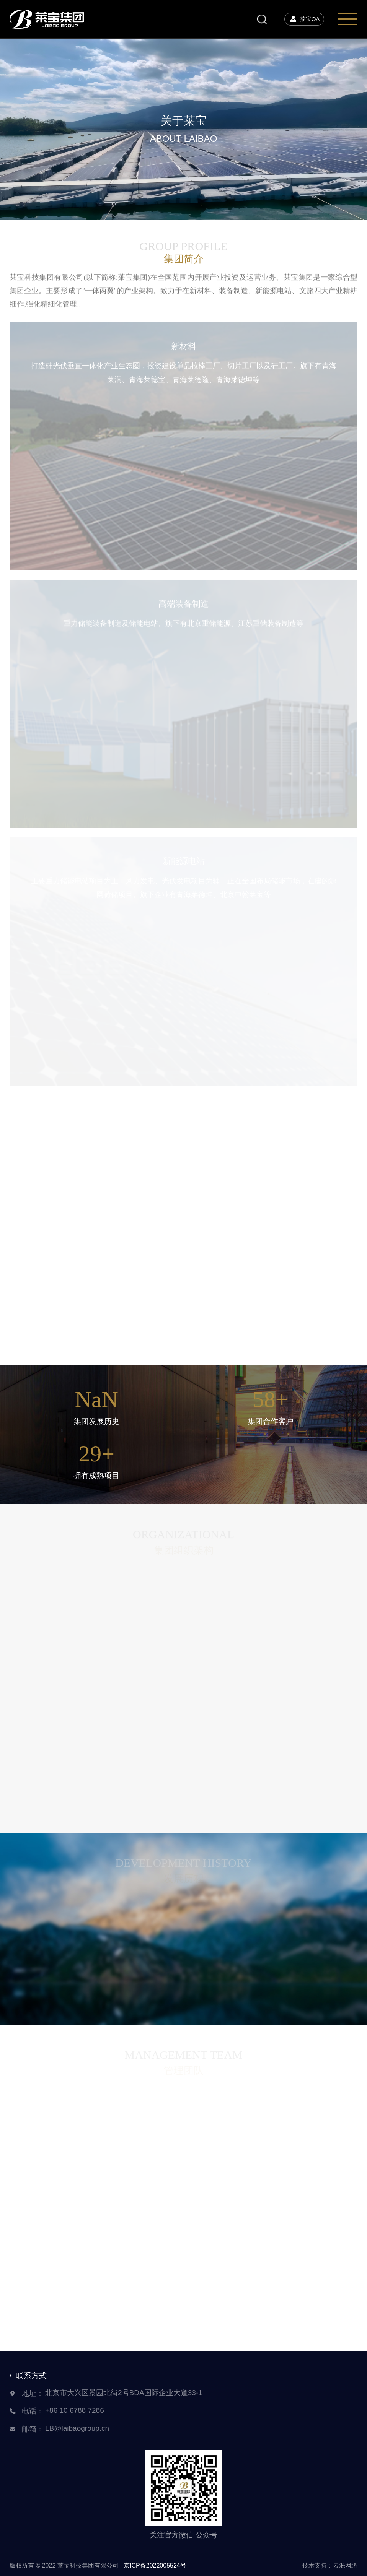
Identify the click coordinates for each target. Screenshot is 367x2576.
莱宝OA (304, 19)
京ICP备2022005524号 (155, 2565)
